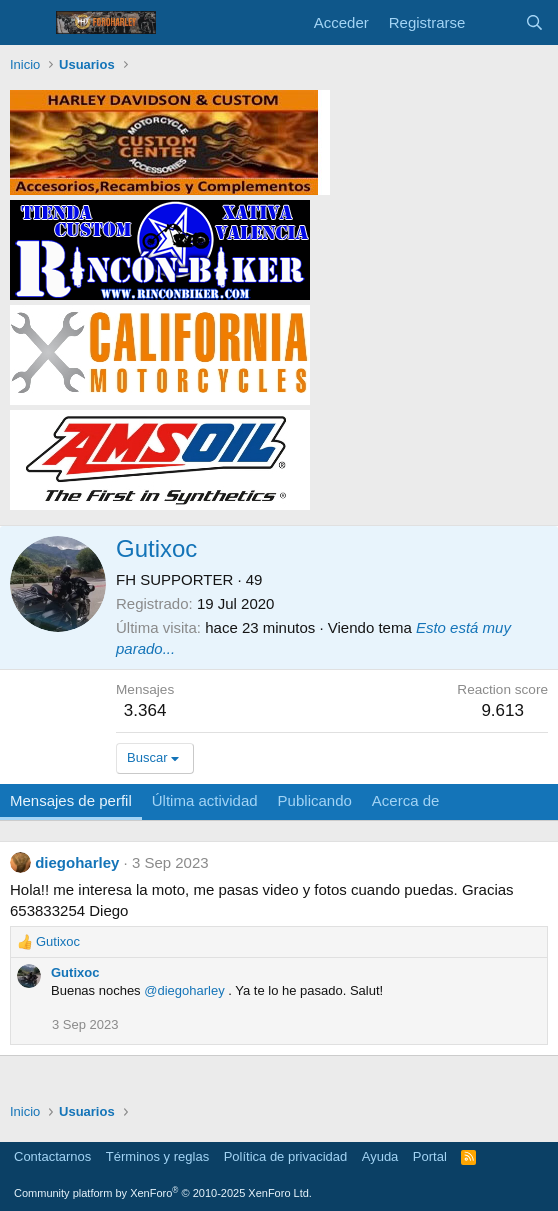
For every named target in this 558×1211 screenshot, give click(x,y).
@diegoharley (184, 990)
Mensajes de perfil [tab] (71, 800)
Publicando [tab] (315, 800)
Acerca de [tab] (406, 800)
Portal (430, 1156)
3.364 (145, 710)
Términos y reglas (157, 1156)
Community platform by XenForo (163, 1193)
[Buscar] (534, 22)
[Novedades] (494, 22)
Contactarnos (52, 1156)
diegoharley (77, 862)
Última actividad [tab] (205, 800)
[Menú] (27, 23)
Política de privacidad (286, 1156)
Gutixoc (75, 972)
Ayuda (380, 1156)
